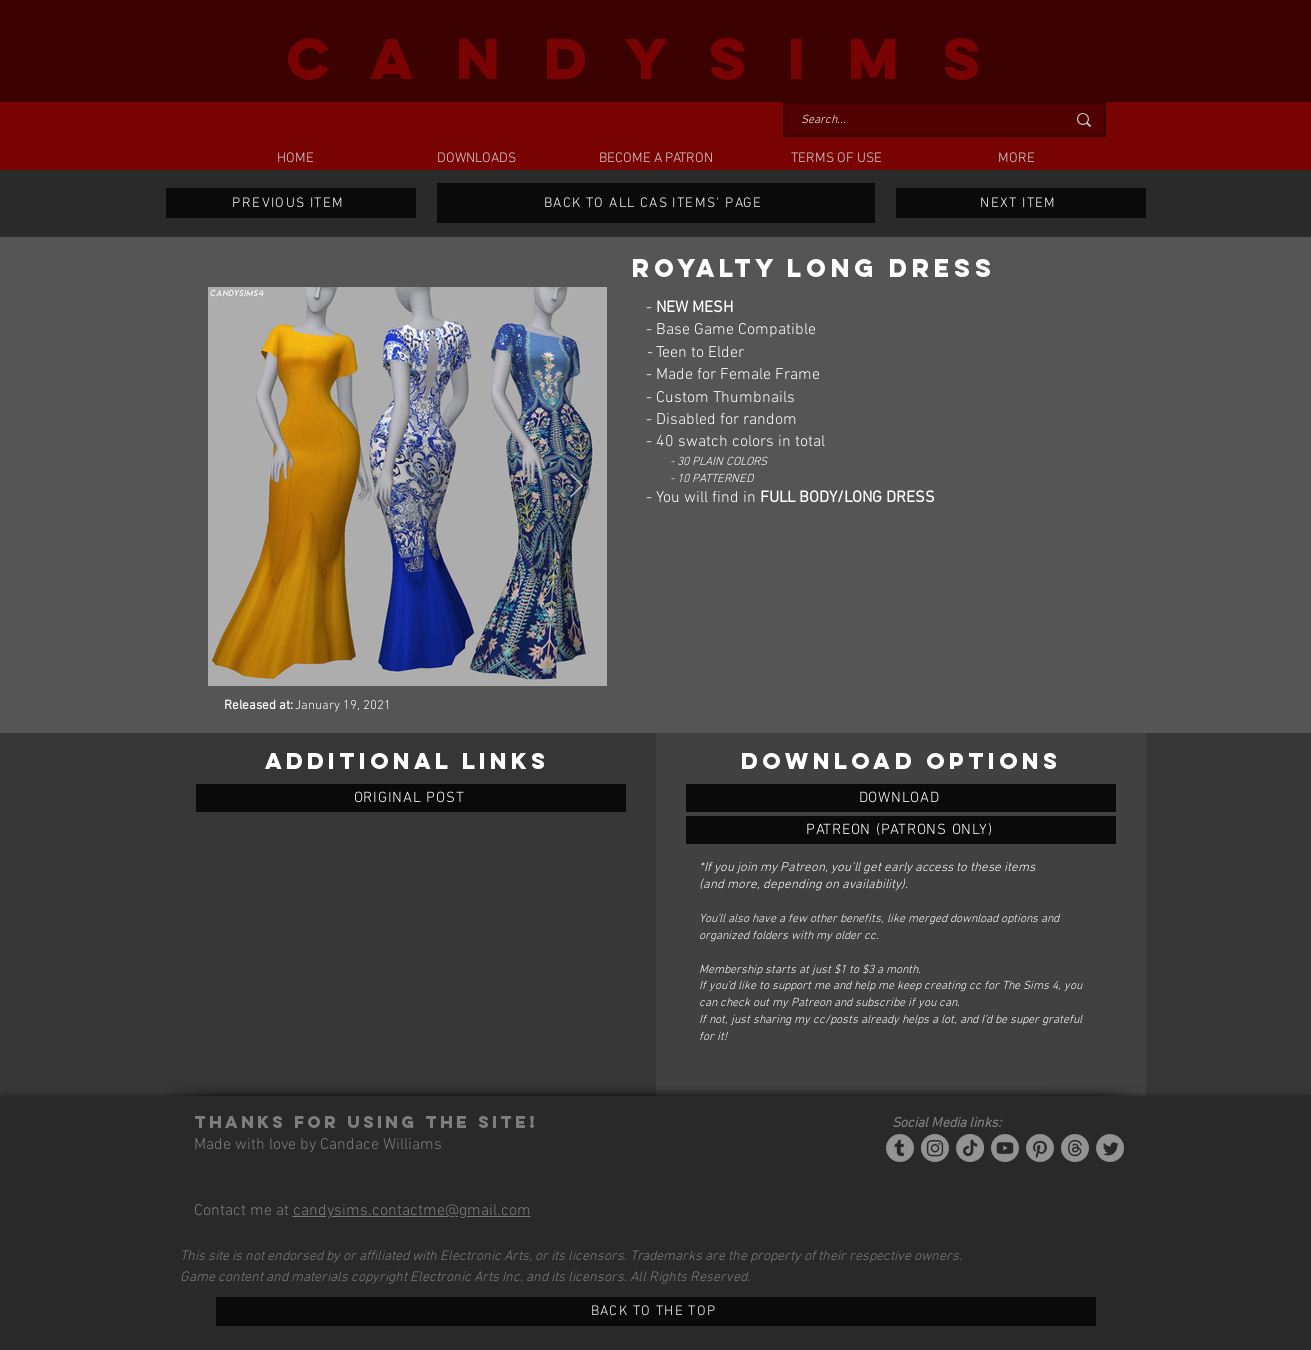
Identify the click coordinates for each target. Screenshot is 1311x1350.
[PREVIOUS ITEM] (291, 203)
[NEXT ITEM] (1021, 203)
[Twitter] (1110, 1148)
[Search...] (918, 120)
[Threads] (1075, 1148)
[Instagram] (935, 1148)
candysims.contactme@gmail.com (412, 1211)
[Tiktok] (970, 1148)
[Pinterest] (1040, 1148)
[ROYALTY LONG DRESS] (901, 798)
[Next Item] (576, 486)
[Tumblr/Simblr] (900, 1148)
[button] (476, 159)
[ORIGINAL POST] (411, 798)
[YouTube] (1005, 1148)
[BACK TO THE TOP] (656, 1311)
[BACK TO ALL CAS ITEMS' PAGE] (656, 203)
